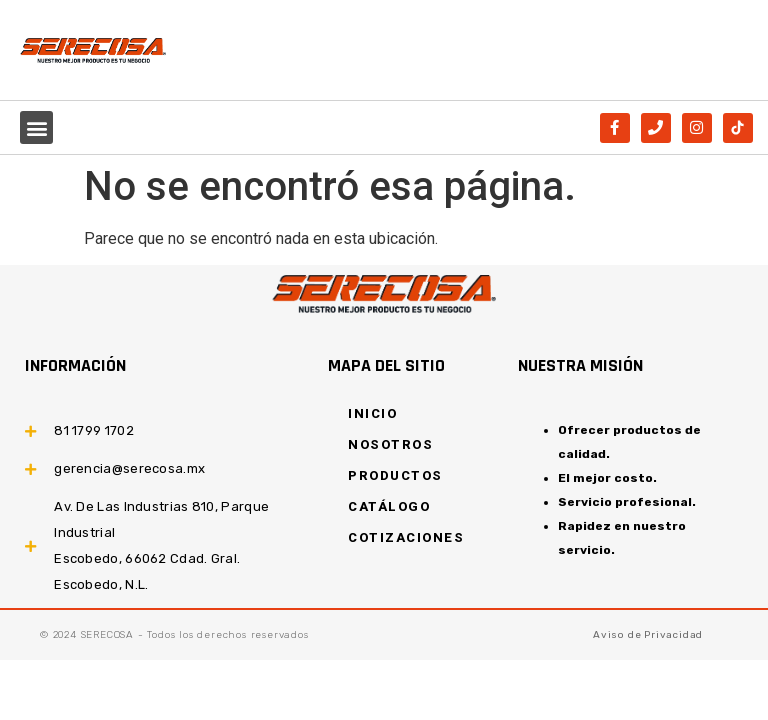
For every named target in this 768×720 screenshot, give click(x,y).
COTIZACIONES (406, 537)
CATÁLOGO (389, 506)
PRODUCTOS (395, 475)
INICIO (372, 413)
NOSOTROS (390, 444)
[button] (36, 127)
